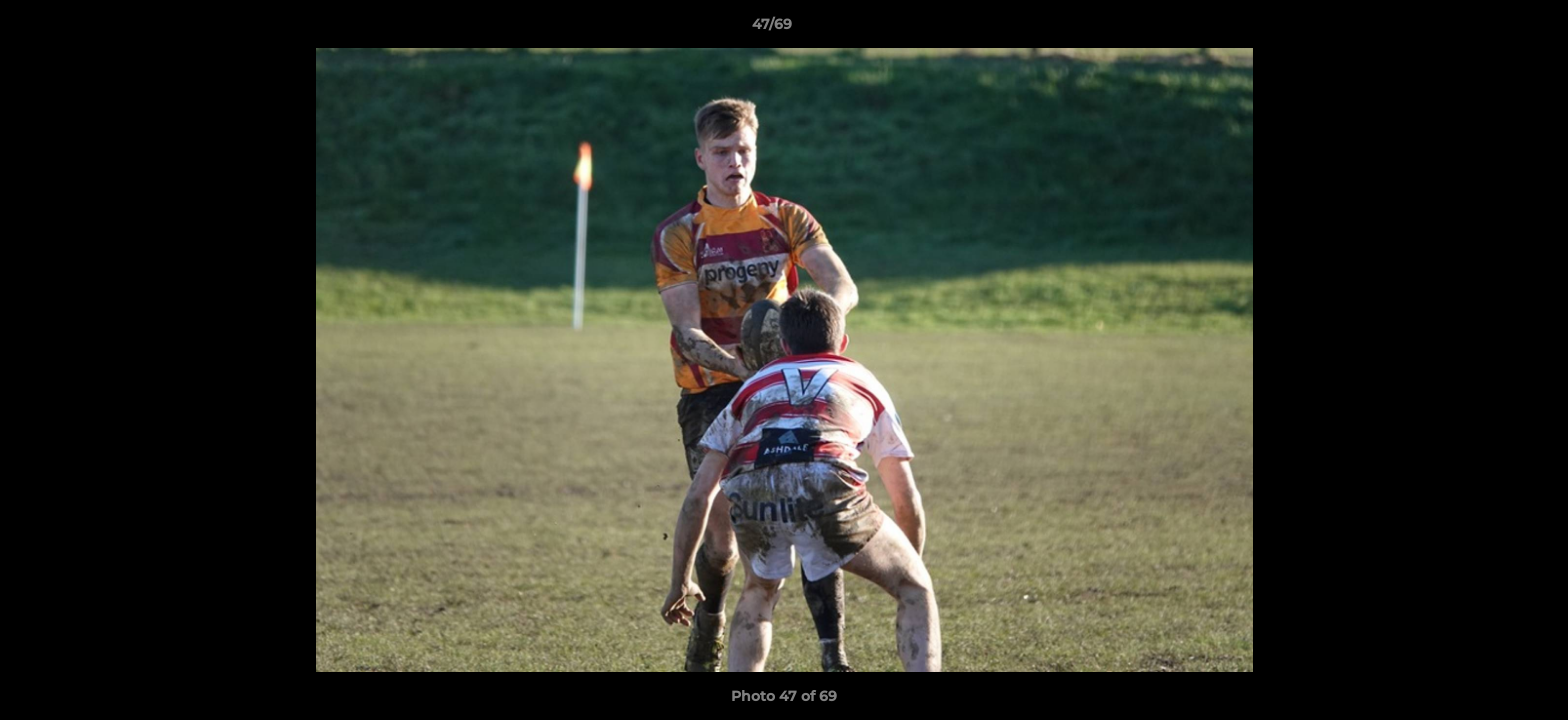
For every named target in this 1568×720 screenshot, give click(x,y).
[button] (1484, 29)
